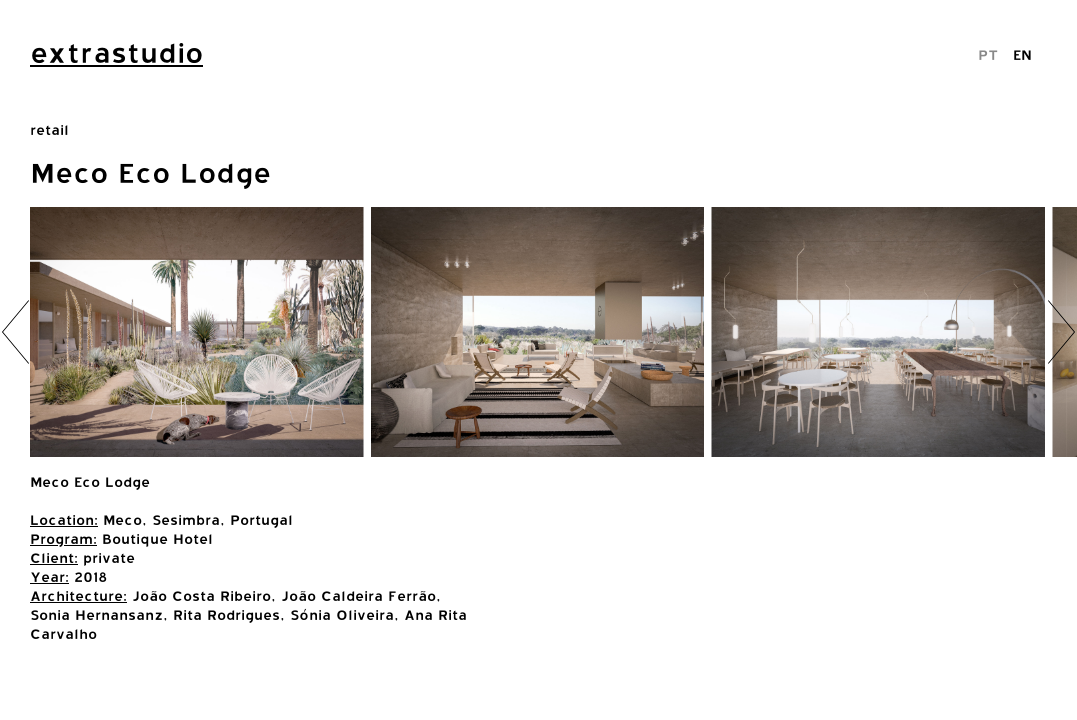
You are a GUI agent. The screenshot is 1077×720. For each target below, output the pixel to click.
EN (1022, 54)
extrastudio (116, 53)
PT (988, 54)
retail (49, 129)
